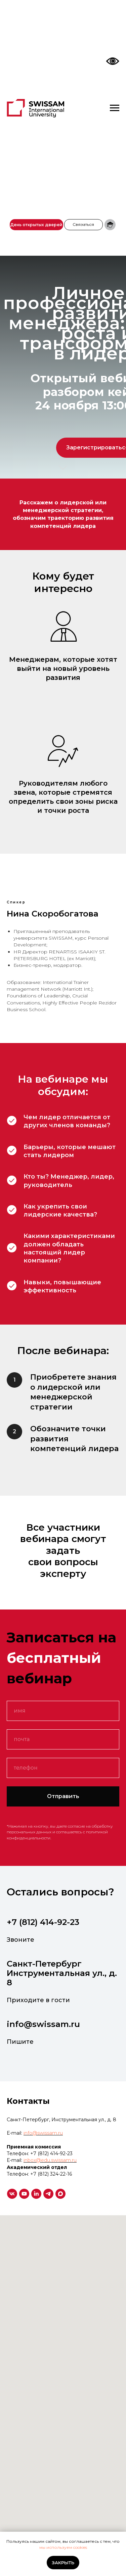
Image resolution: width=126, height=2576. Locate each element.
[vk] (12, 2194)
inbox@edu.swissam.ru (50, 2160)
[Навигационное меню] (114, 108)
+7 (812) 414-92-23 (43, 1922)
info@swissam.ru (43, 2024)
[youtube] (24, 2194)
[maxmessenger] (60, 2194)
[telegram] (48, 2194)
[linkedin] (36, 2194)
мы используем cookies (63, 2547)
